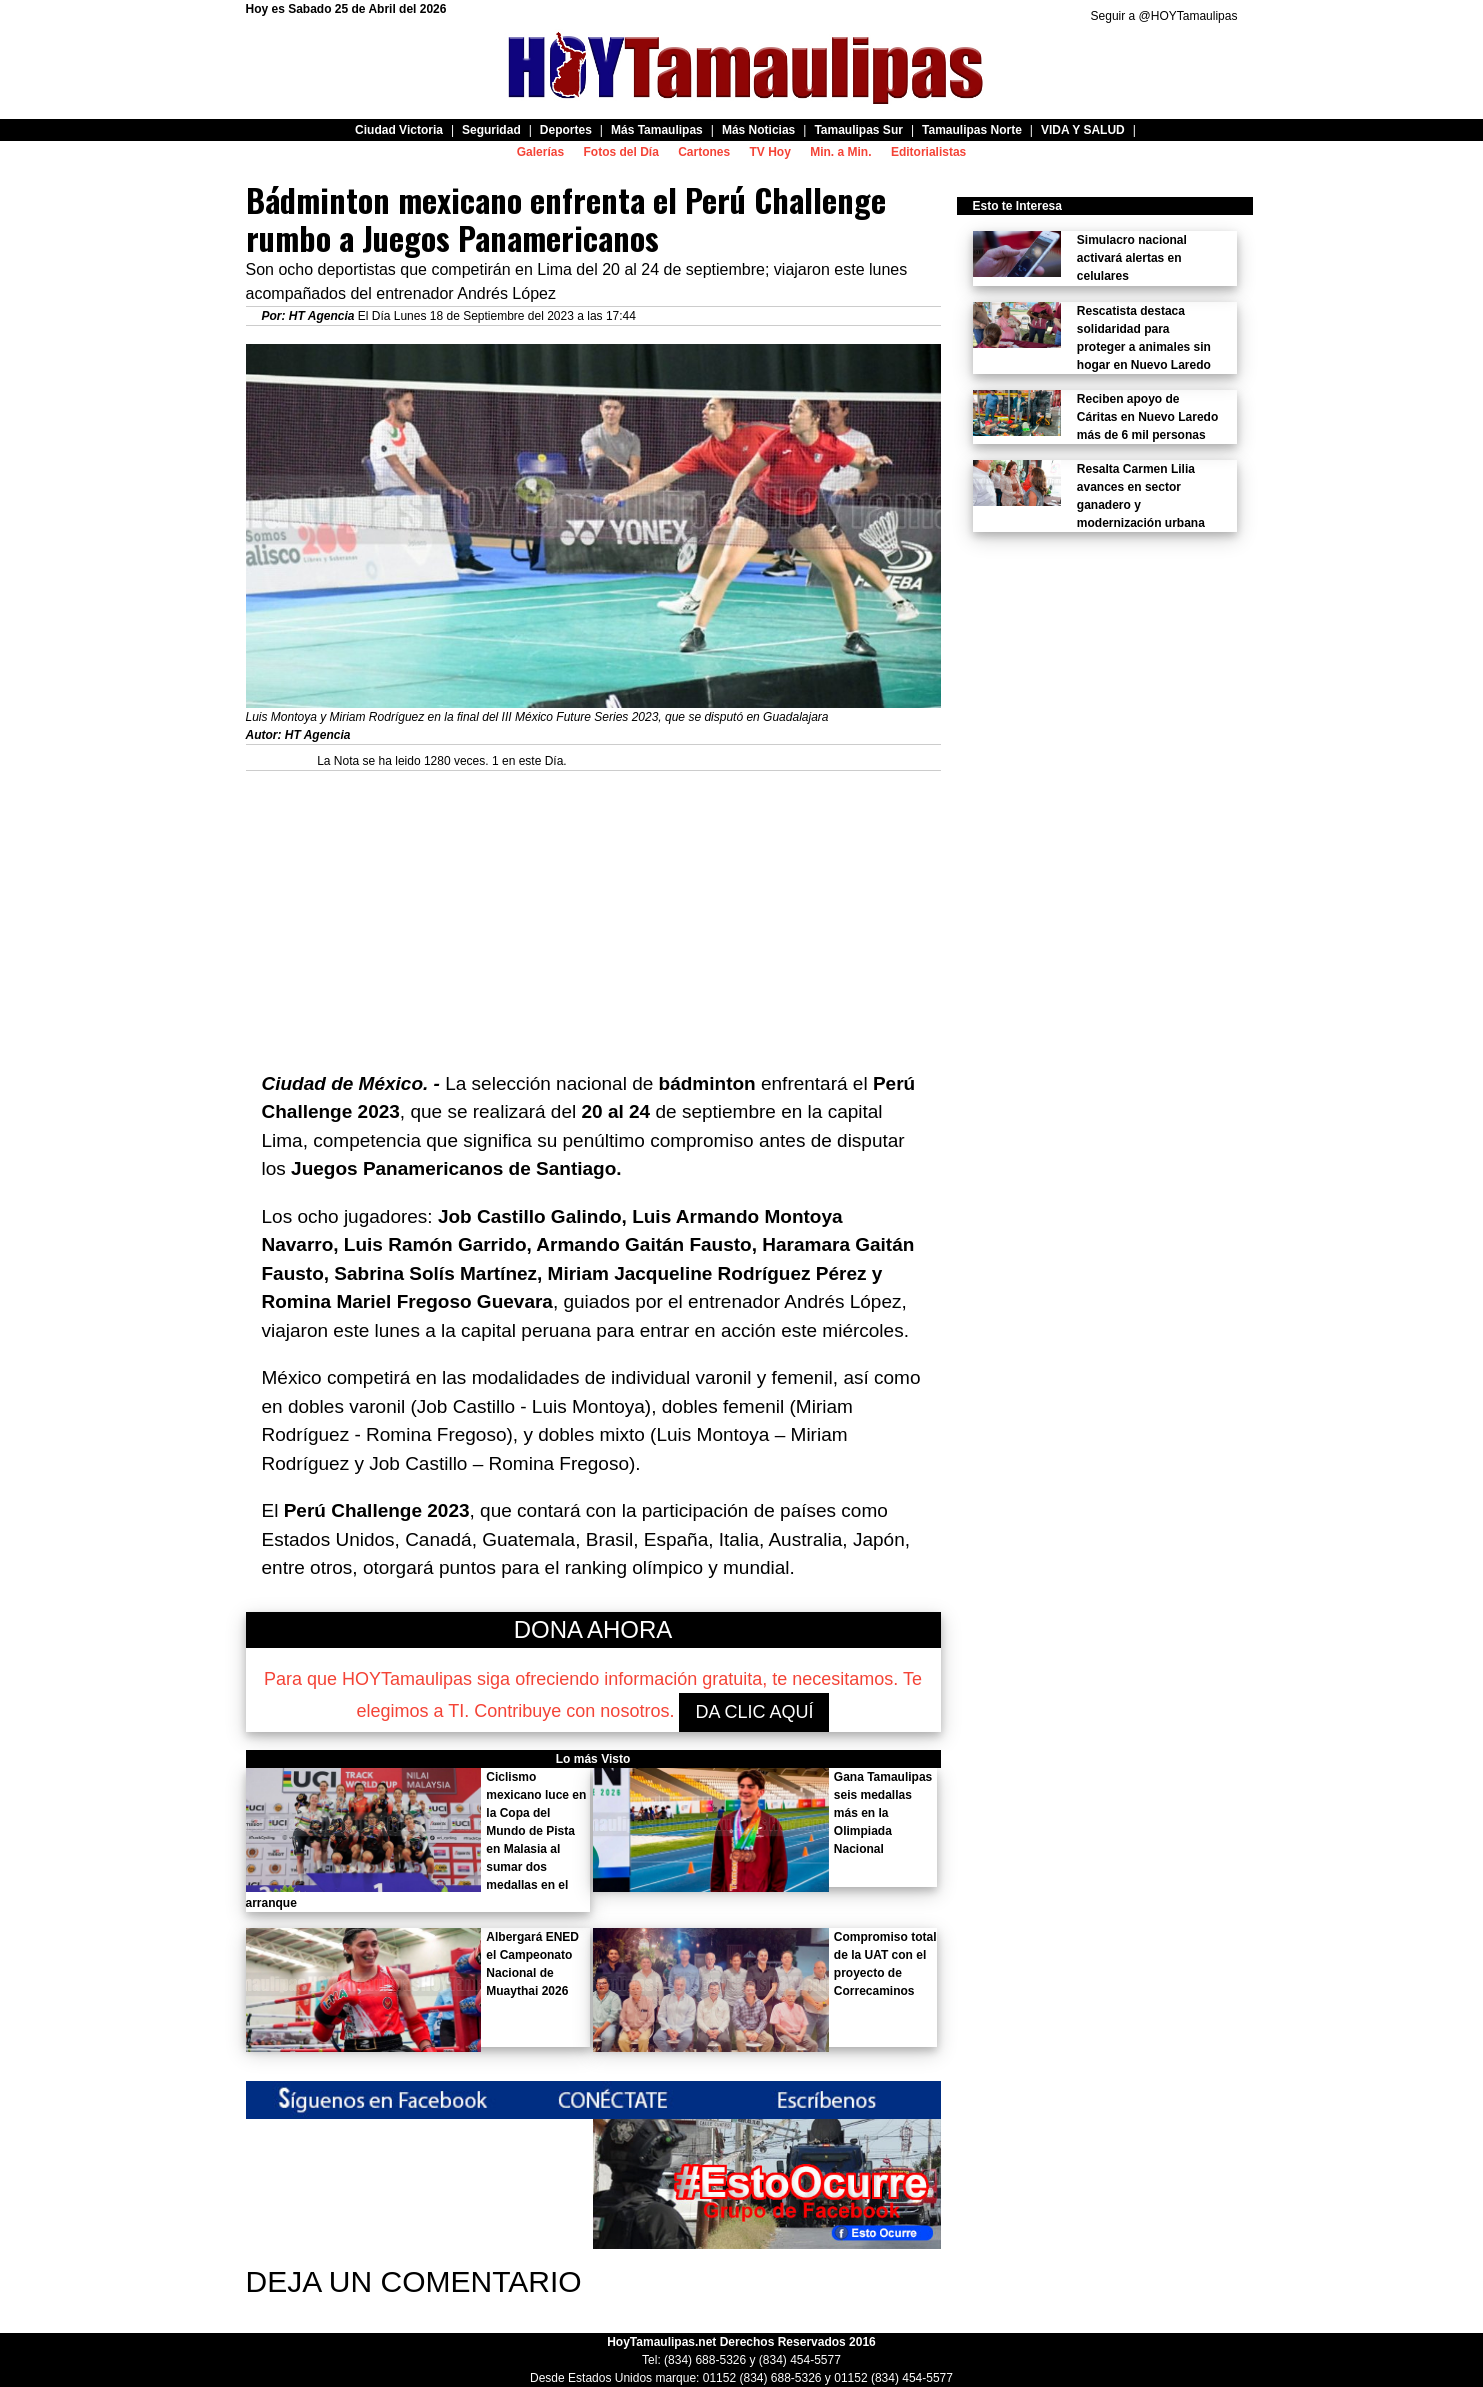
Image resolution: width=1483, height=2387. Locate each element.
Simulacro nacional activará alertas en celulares (1132, 258)
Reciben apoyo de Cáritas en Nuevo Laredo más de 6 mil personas (1147, 417)
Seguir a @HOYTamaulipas (1164, 16)
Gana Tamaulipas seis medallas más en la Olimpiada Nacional (883, 1813)
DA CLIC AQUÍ (754, 1712)
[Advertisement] (593, 911)
